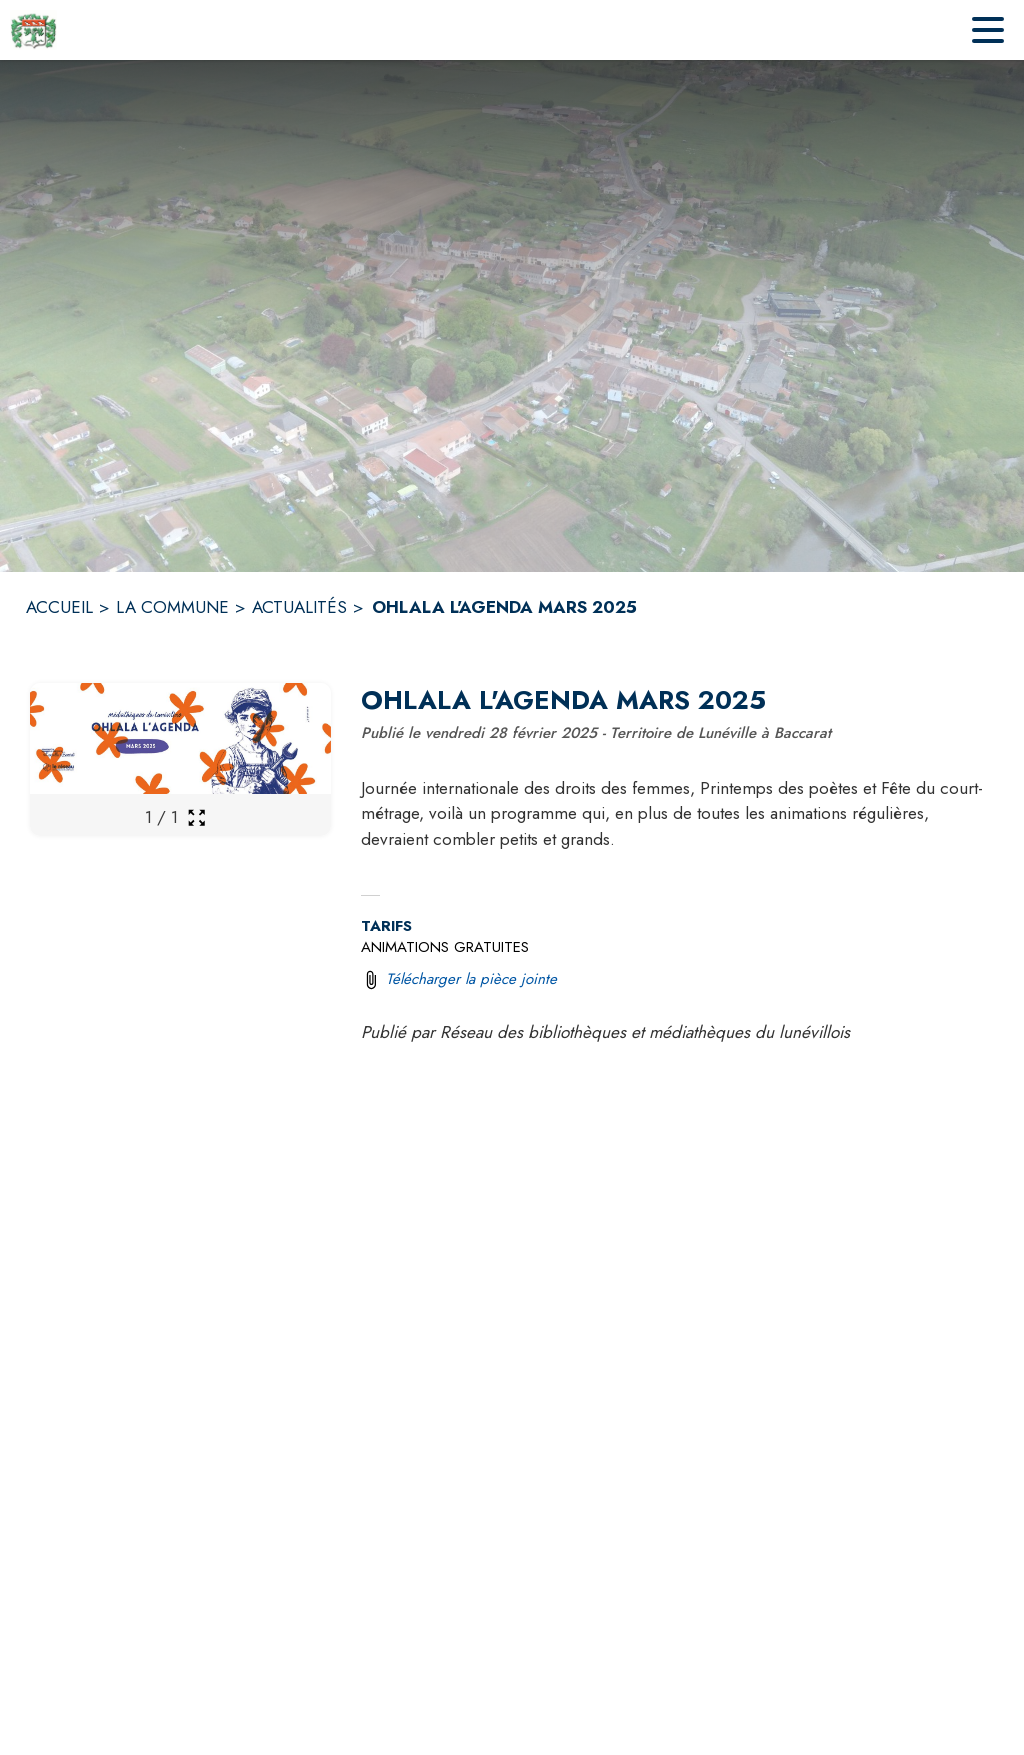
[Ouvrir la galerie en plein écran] (196, 817)
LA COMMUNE (172, 607)
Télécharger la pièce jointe (471, 979)
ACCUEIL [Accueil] (59, 607)
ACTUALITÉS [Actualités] (299, 607)
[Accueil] (33, 30)
